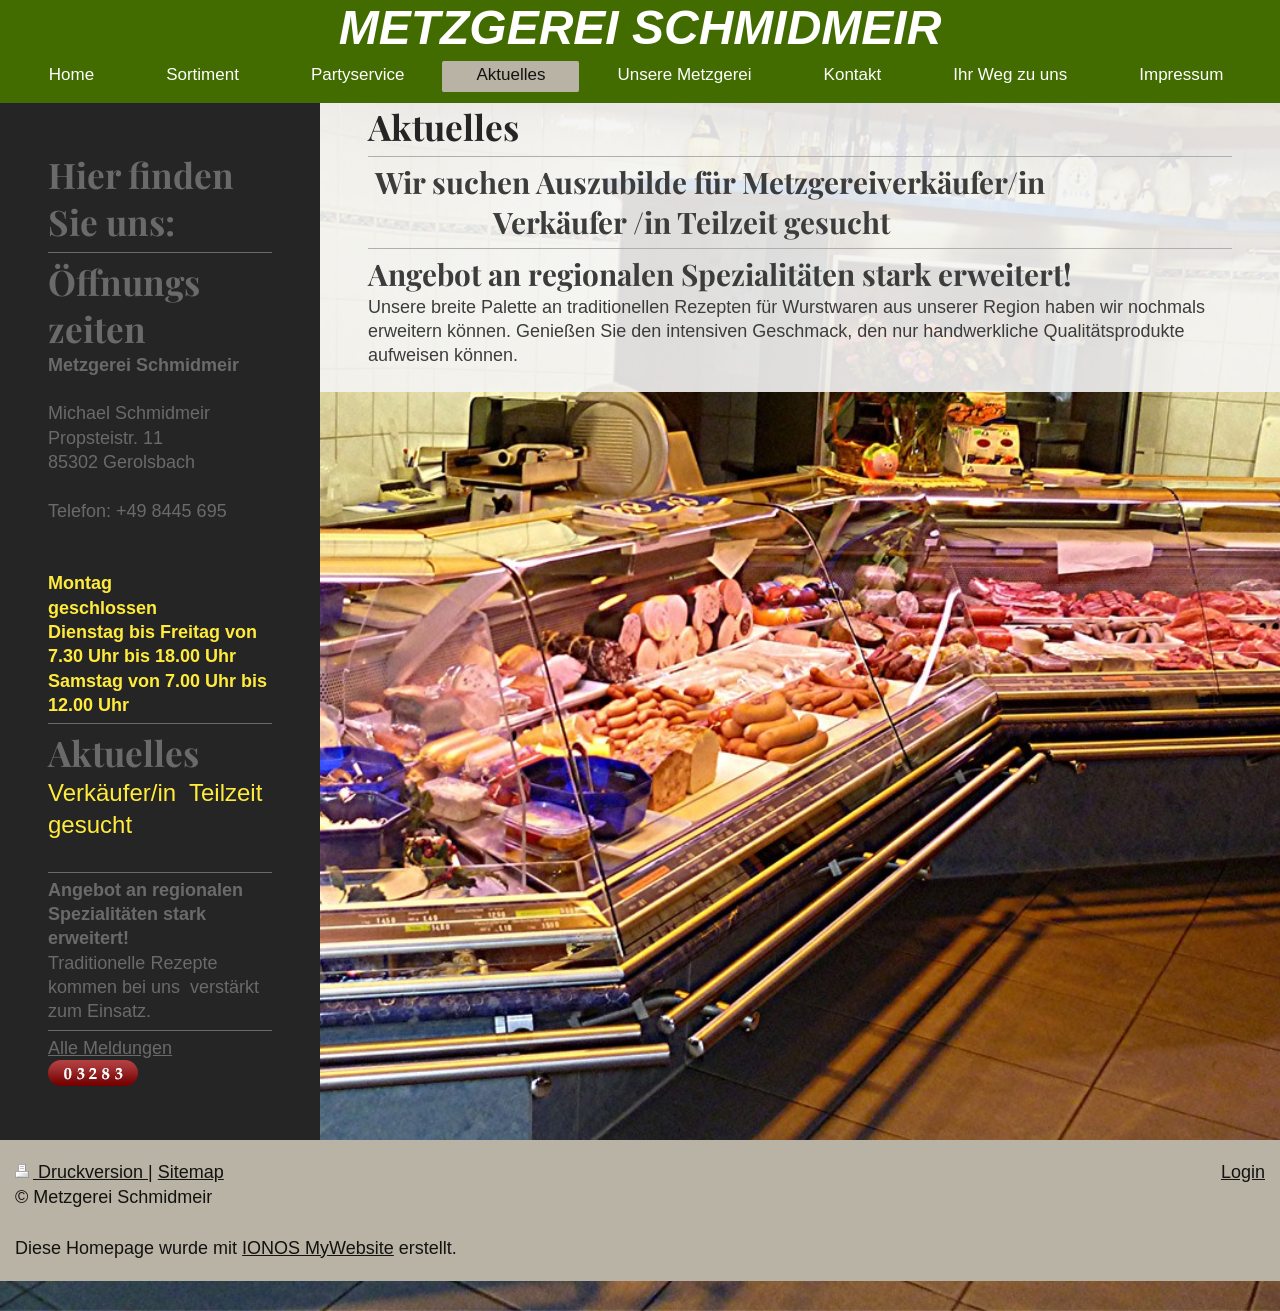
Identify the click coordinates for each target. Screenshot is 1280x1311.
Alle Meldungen (110, 1048)
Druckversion (81, 1172)
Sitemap (191, 1172)
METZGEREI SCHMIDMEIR (640, 27)
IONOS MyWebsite (318, 1248)
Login (1243, 1172)
